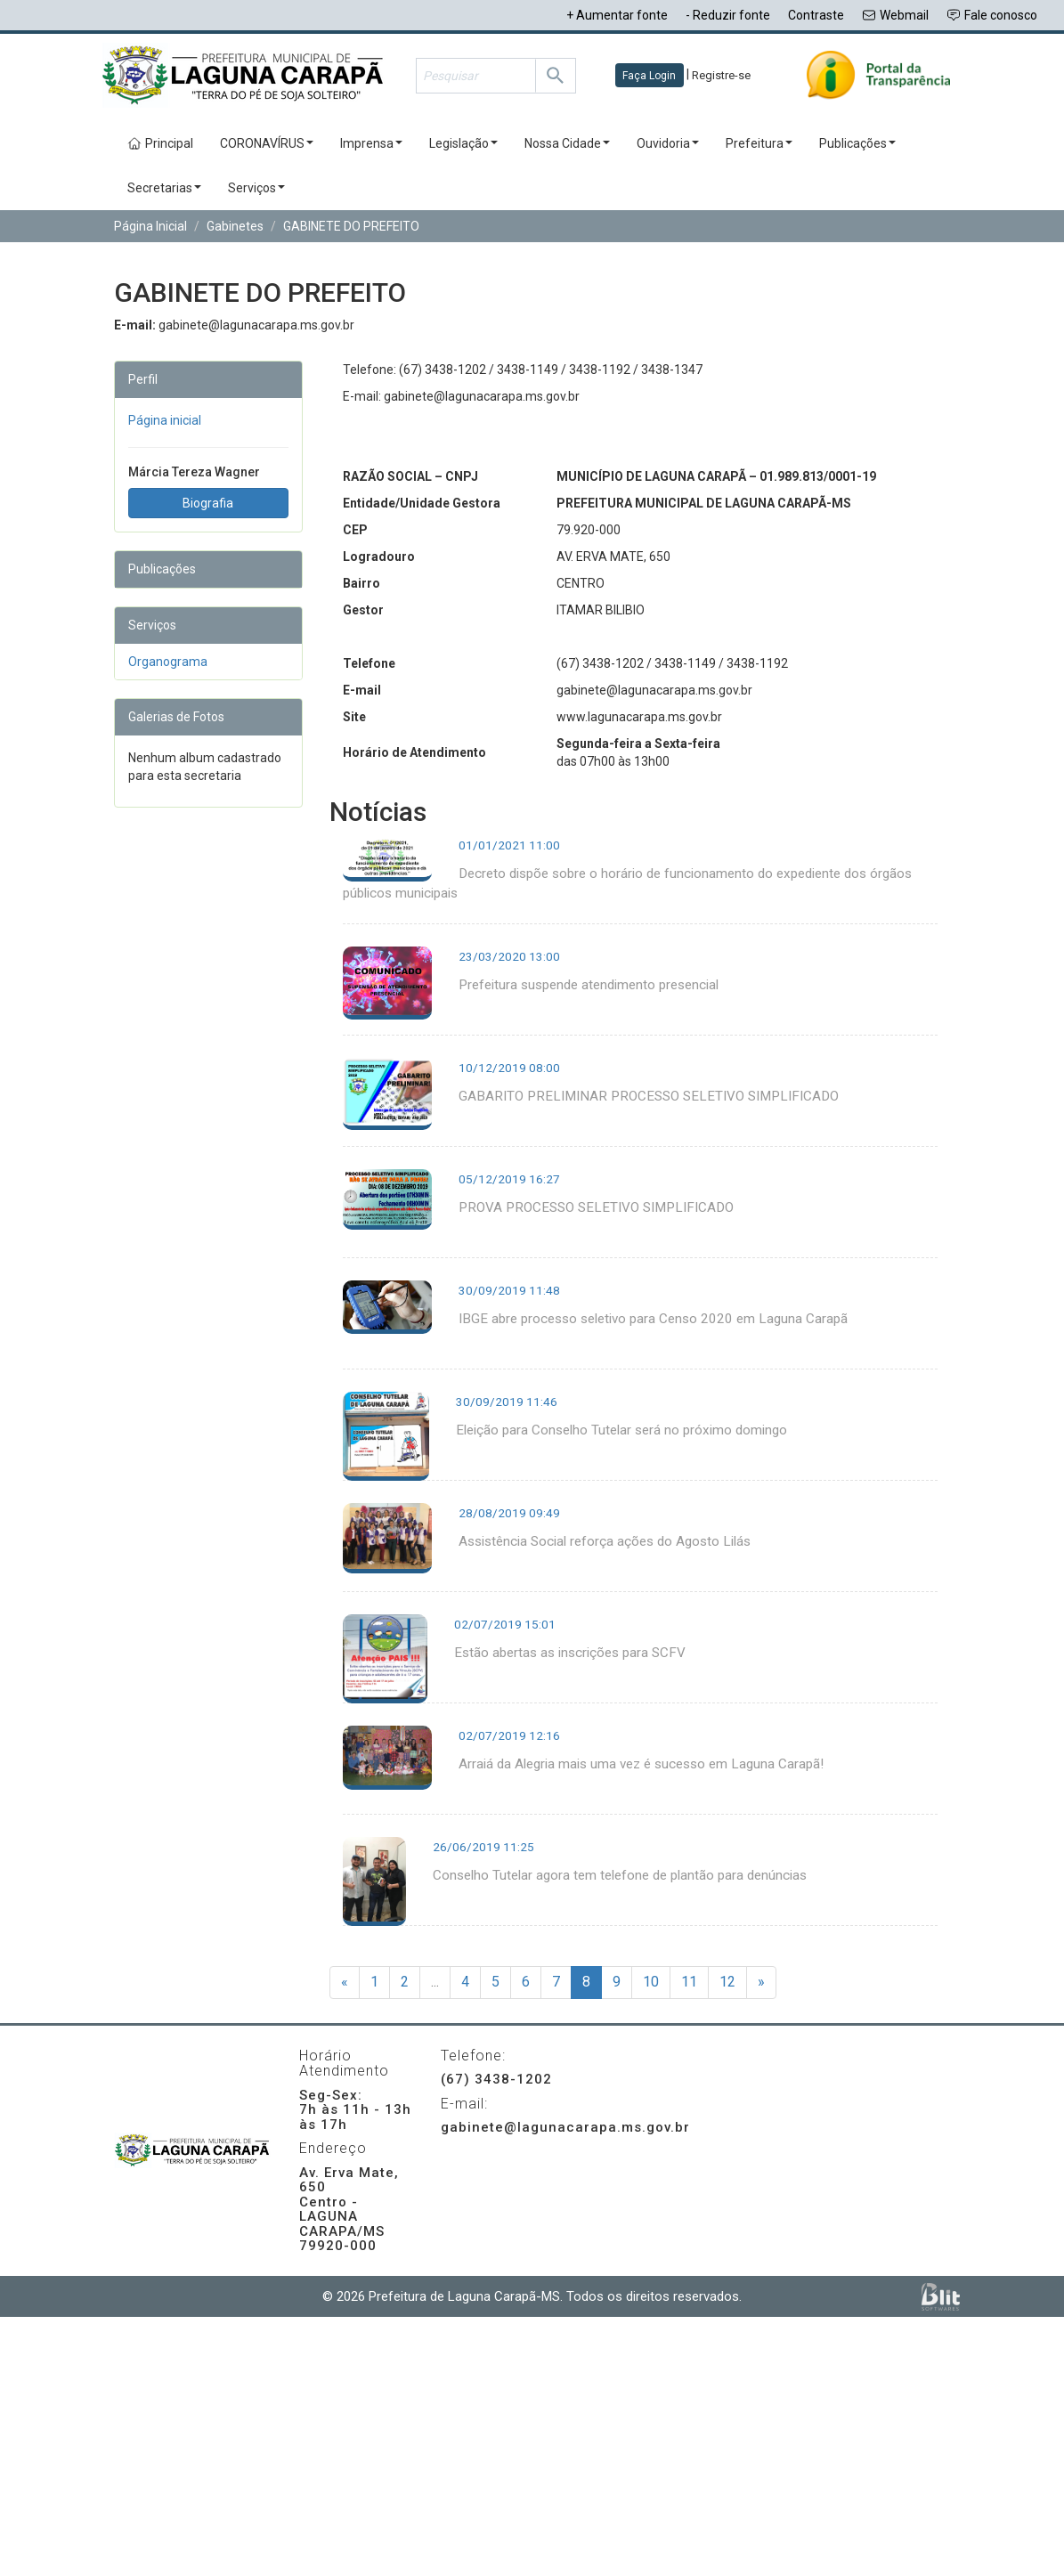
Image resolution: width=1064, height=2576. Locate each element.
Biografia (208, 503)
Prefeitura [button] (759, 143)
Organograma (167, 661)
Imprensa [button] (371, 143)
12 (727, 1981)
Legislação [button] (463, 143)
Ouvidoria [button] (668, 143)
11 (689, 1981)
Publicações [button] (857, 143)
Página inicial (164, 420)
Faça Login (649, 75)
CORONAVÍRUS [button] (266, 143)
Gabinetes (235, 226)
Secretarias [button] (164, 188)
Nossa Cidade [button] (567, 143)
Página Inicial (150, 226)
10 (651, 1981)
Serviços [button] (256, 188)
